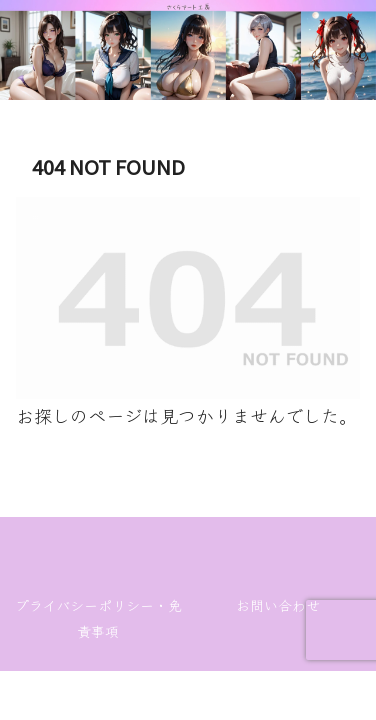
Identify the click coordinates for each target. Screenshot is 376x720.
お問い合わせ (278, 605)
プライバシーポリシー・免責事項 (98, 618)
